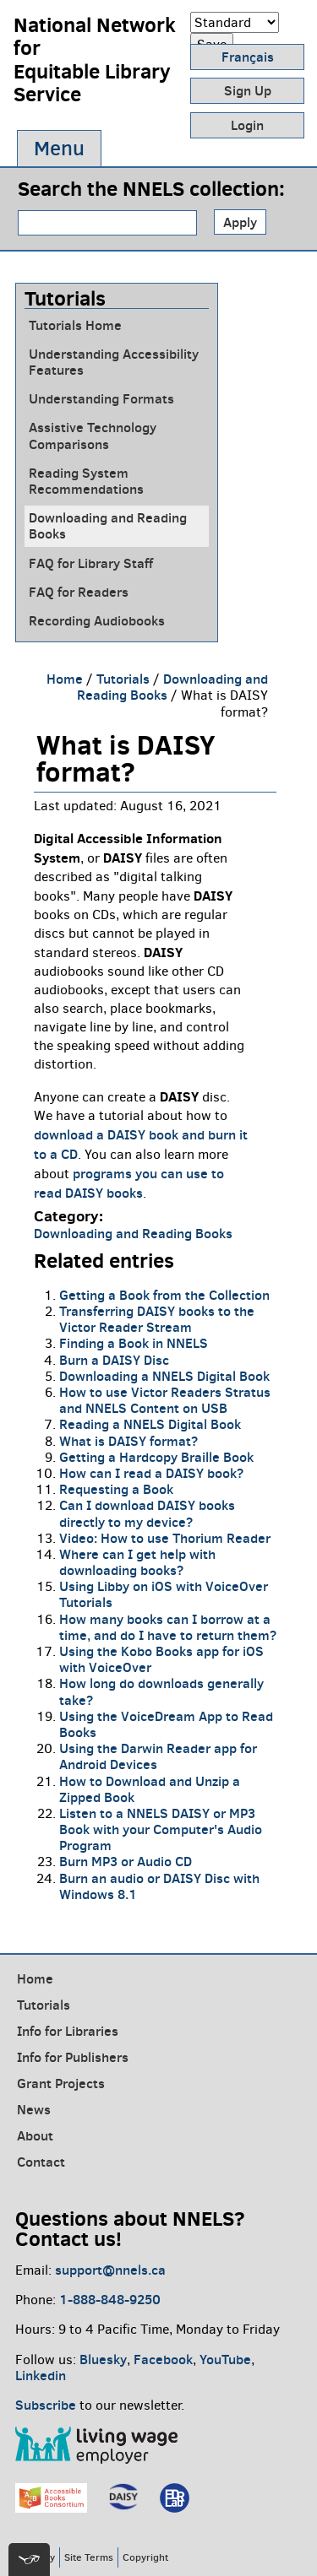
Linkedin (40, 2375)
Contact (41, 2161)
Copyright (145, 2557)
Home (64, 678)
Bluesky (103, 2359)
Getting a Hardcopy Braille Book (156, 1457)
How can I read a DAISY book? (151, 1473)
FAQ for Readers (78, 592)
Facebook (163, 2359)
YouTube (225, 2359)
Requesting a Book (116, 1489)
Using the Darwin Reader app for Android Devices (158, 1756)
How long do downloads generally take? (161, 1691)
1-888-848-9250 (110, 2299)
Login (247, 125)
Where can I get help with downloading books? (137, 1562)
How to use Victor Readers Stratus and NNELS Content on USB (165, 1400)
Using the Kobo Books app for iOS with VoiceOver (161, 1659)
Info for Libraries (67, 2031)
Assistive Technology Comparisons (92, 435)
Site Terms (88, 2557)
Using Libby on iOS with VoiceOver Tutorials (163, 1594)
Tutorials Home (75, 325)
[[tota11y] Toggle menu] (29, 2559)
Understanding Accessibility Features (114, 362)
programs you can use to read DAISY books (129, 1183)
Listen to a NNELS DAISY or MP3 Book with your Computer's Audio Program (160, 1829)
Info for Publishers (72, 2057)
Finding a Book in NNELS (133, 1343)
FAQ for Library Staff (91, 563)
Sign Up (247, 90)
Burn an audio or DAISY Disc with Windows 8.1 (159, 1886)
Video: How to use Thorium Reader (165, 1538)
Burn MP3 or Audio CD (125, 1861)
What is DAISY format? (128, 1440)
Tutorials (123, 678)
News (34, 2109)
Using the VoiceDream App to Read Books (166, 1724)
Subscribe (45, 2404)
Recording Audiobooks (97, 621)
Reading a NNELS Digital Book (150, 1424)
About (35, 2135)
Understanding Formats (101, 399)
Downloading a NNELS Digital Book (164, 1375)
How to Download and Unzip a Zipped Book (149, 1789)
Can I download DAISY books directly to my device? (147, 1513)
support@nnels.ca (110, 2269)
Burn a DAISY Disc (114, 1359)
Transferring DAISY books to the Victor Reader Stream (156, 1319)
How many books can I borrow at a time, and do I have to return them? (167, 1627)
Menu (59, 148)
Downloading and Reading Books (108, 526)
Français (247, 56)
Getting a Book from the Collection (164, 1294)
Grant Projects (61, 2083)
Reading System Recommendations (86, 481)
